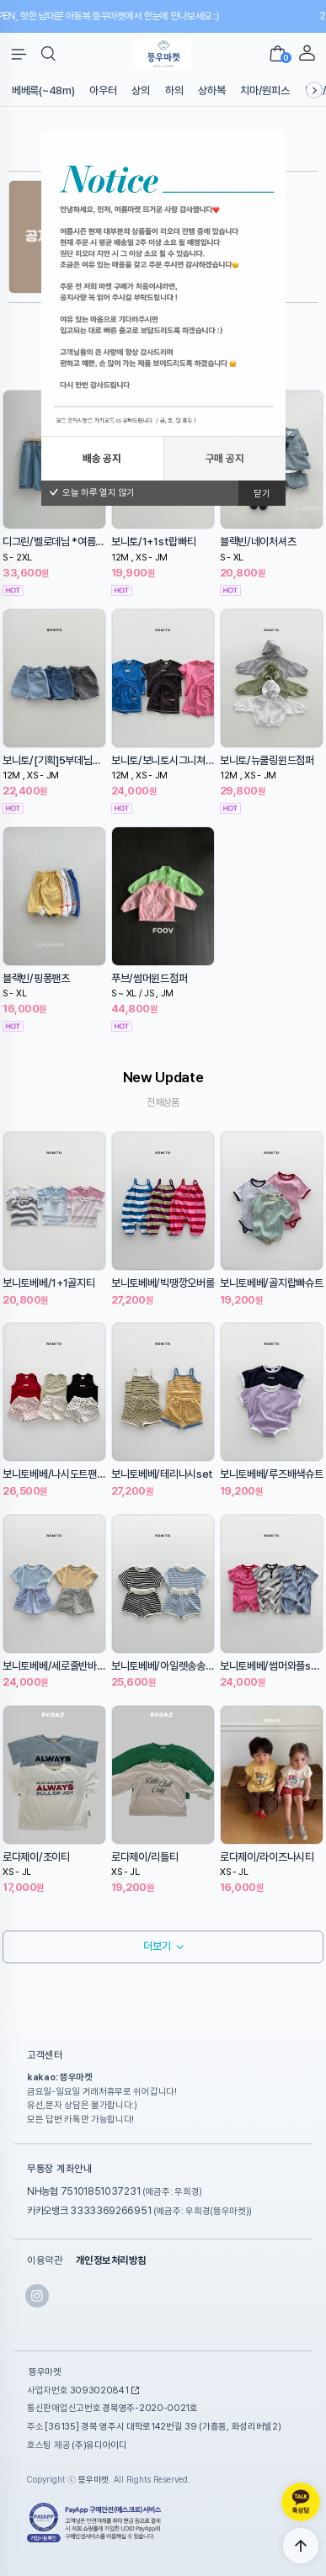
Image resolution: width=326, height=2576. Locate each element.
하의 (174, 90)
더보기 (156, 1946)
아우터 (102, 90)
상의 (140, 90)
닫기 (262, 493)
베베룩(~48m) (43, 90)
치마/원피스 (264, 90)
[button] (48, 54)
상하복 (211, 90)
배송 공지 (102, 458)
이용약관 (44, 2260)
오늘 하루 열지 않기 (92, 492)
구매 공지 (225, 458)
